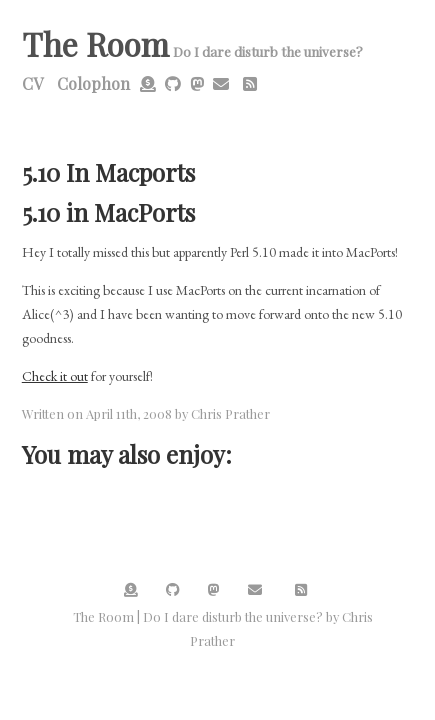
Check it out (55, 376)
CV (32, 83)
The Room (95, 43)
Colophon (93, 83)
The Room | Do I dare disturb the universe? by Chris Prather (223, 628)
